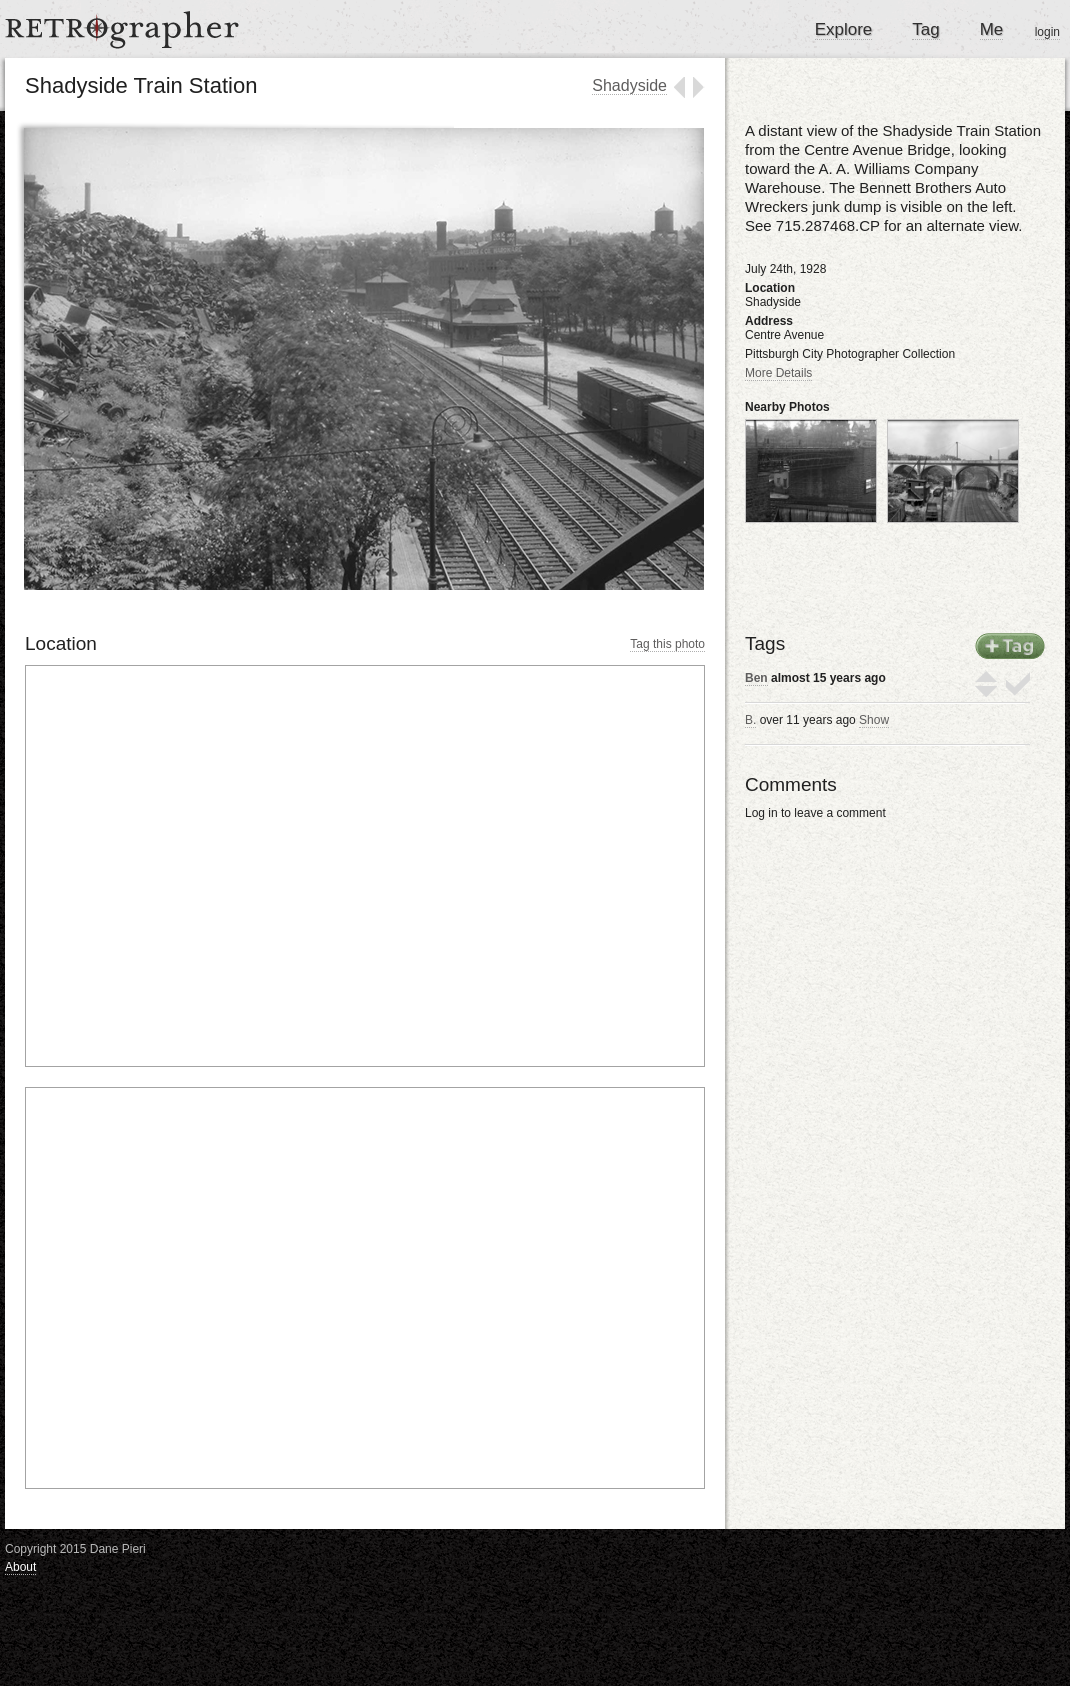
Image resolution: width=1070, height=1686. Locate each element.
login (1047, 32)
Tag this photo (667, 644)
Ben (756, 678)
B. (750, 720)
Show (874, 720)
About (20, 1567)
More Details (778, 373)
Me (992, 29)
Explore (844, 29)
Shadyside (629, 85)
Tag (925, 29)
